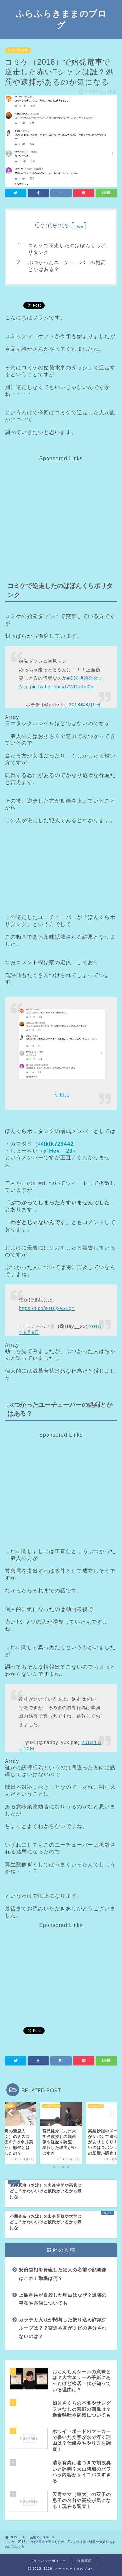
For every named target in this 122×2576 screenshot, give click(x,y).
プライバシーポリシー (48, 2561)
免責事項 (84, 2561)
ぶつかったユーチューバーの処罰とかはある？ (67, 266)
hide (79, 226)
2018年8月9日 (85, 704)
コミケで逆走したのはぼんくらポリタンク (67, 249)
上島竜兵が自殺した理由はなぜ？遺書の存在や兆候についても (63, 2299)
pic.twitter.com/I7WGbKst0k (61, 686)
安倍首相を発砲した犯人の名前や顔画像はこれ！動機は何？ (63, 2274)
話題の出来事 (18, 50)
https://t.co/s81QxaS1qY (47, 1308)
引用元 (62, 1094)
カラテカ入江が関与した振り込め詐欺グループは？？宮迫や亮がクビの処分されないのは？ (63, 2328)
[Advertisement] (60, 507)
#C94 (73, 678)
